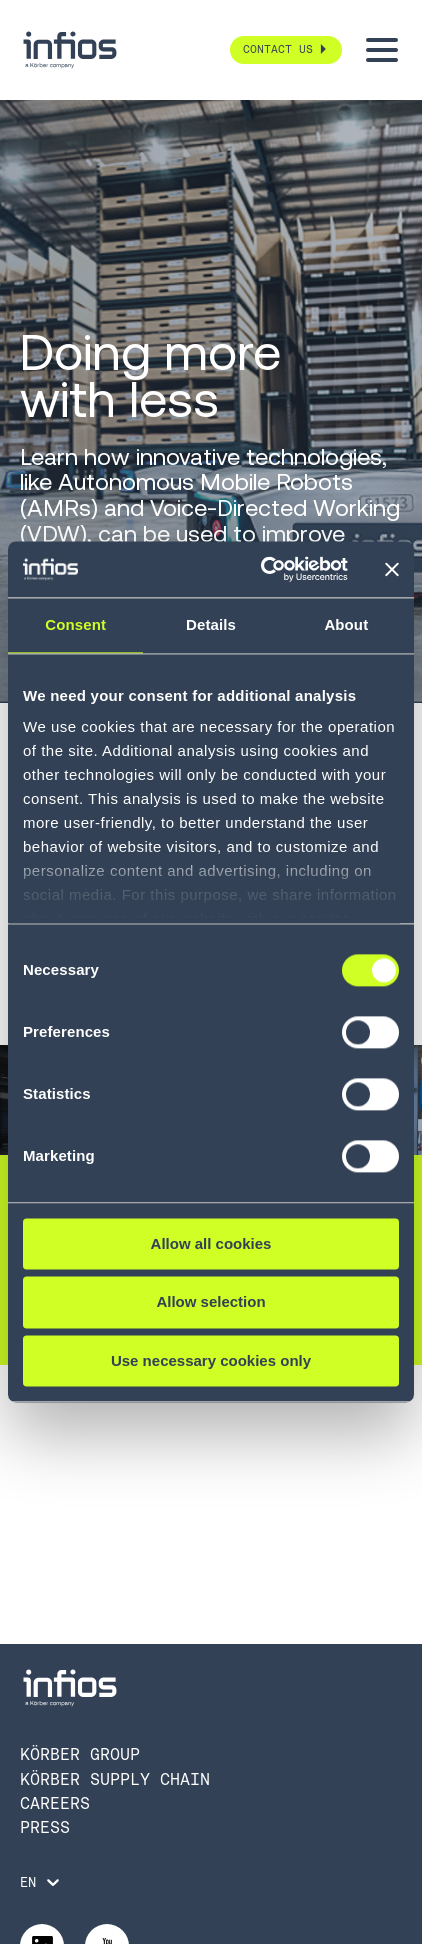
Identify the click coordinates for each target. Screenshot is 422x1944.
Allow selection (210, 1302)
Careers (55, 1803)
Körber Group (80, 1754)
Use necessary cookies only (211, 1360)
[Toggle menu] (382, 50)
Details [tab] (211, 624)
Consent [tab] (75, 624)
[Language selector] (41, 1882)
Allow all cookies (211, 1243)
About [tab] (346, 624)
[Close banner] (392, 569)
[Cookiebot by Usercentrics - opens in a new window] (263, 569)
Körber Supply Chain (115, 1779)
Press (45, 1827)
